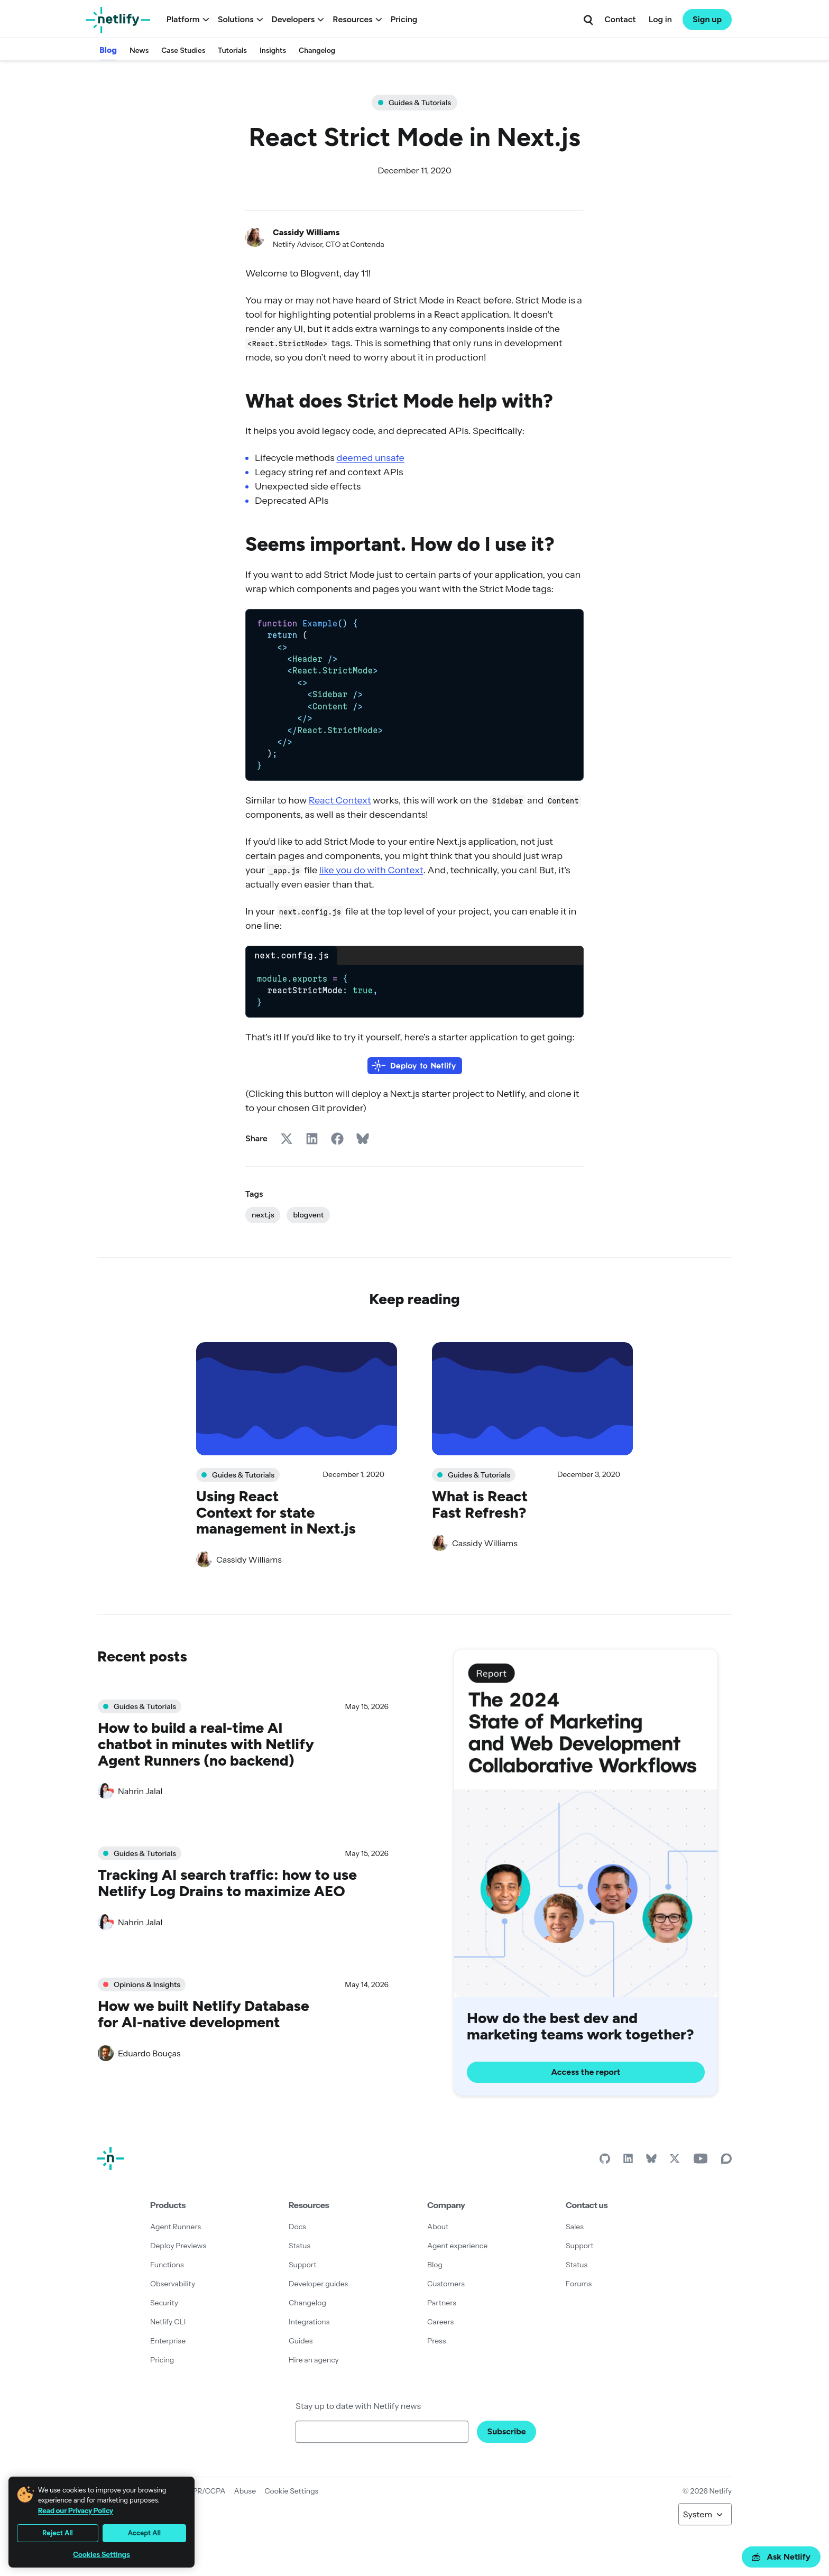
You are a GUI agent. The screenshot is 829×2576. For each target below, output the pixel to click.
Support (303, 2264)
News (139, 50)
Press (436, 2341)
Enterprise (168, 2341)
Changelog (317, 50)
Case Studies (183, 50)
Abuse (245, 2491)
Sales (575, 2226)
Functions (167, 2264)
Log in (660, 19)
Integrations (309, 2321)
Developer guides (318, 2283)
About (437, 2226)
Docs (297, 2226)
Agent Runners (175, 2226)
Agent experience (457, 2245)
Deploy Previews (178, 2245)
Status (299, 2245)
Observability (172, 2283)
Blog (108, 50)
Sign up (707, 19)
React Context (340, 800)
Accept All (144, 2533)
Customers (446, 2283)
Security (164, 2302)
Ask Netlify (781, 2557)
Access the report (586, 2072)
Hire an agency (314, 2360)
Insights (273, 50)
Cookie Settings (291, 2491)
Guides (300, 2341)
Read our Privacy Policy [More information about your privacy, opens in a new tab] (75, 2510)
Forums (579, 2283)
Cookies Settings (101, 2555)
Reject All (57, 2533)
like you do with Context (371, 870)
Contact (619, 19)
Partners (441, 2302)
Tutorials (232, 50)
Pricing (404, 19)
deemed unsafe (370, 458)
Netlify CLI (168, 2321)
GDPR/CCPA (203, 2491)
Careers (440, 2321)
